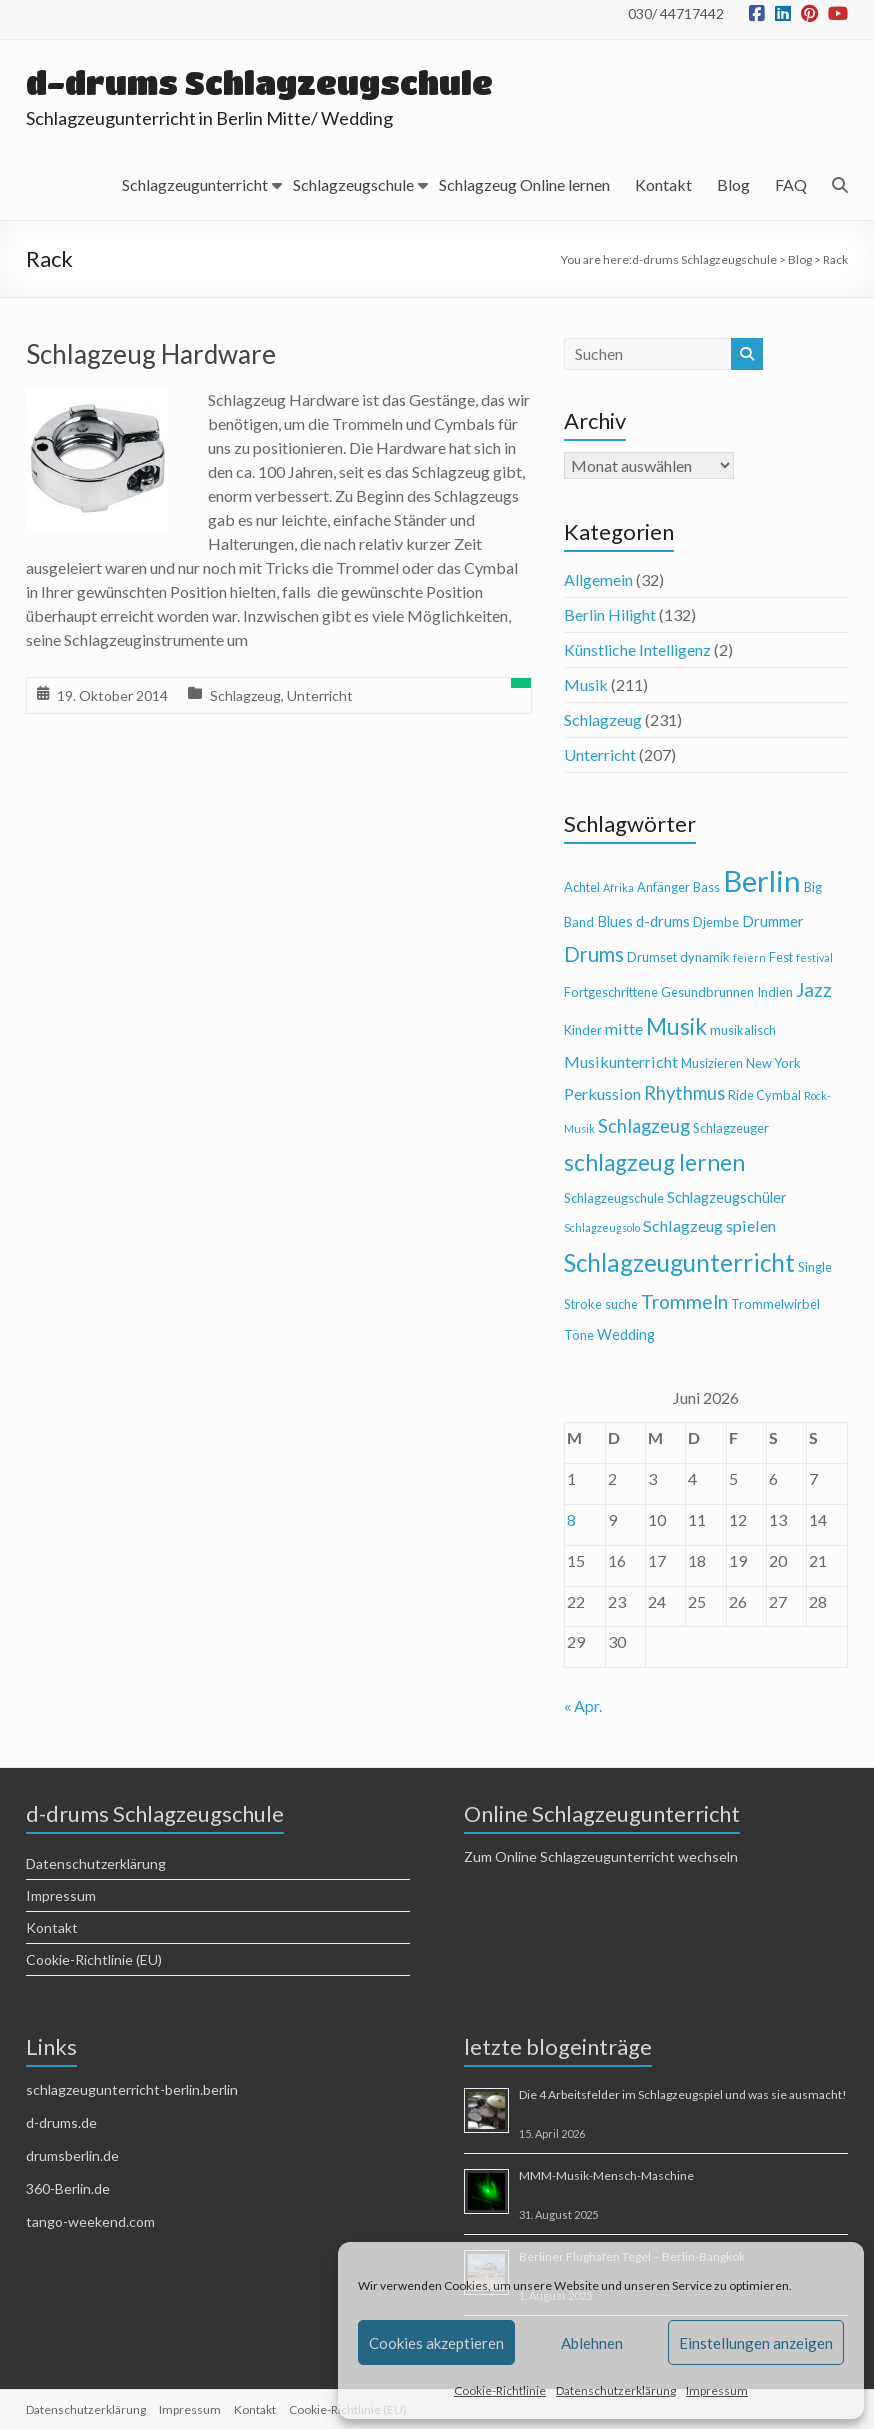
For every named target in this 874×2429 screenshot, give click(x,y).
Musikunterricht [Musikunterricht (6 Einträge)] (621, 1061)
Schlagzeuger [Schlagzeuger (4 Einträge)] (731, 1128)
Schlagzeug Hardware (151, 354)
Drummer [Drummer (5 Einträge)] (773, 921)
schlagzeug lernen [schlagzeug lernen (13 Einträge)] (654, 1162)
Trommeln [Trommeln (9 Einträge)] (684, 1301)
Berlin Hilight (610, 614)
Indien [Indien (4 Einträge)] (775, 992)
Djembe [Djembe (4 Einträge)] (716, 922)
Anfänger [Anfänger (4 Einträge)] (663, 887)
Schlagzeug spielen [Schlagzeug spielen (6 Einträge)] (709, 1225)
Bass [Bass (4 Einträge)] (706, 887)
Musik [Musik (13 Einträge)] (676, 1026)
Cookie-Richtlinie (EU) (94, 1959)
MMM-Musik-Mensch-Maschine (606, 2175)
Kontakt (663, 184)
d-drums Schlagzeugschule (261, 82)
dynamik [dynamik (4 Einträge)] (705, 957)
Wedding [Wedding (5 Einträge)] (626, 1334)
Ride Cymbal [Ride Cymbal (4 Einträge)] (764, 1095)
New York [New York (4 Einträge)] (773, 1063)
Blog (733, 184)
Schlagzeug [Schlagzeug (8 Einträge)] (644, 1126)
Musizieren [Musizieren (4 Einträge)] (712, 1063)
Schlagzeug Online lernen (524, 184)
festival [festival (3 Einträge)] (814, 957)
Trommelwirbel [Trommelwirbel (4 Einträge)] (775, 1304)
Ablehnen (592, 2343)
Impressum (717, 2390)
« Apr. (583, 1705)
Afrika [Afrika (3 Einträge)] (618, 887)
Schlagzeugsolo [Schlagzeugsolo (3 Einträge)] (602, 1227)
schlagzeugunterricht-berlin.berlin (132, 2089)
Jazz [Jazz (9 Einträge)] (814, 989)
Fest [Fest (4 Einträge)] (781, 957)
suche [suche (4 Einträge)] (621, 1304)
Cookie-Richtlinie (500, 2390)
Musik (586, 684)
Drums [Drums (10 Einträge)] (594, 954)
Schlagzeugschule (353, 184)
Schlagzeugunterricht (195, 184)
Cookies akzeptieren (436, 2343)
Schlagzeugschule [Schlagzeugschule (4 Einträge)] (614, 1198)
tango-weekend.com (90, 2221)
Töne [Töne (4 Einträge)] (579, 1335)
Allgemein (598, 579)
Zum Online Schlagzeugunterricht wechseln (601, 1856)
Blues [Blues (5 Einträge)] (615, 921)
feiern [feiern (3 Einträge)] (749, 957)
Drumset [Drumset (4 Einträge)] (652, 957)
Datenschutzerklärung (616, 2390)
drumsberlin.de (72, 2155)
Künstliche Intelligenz (637, 649)
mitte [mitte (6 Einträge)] (624, 1028)
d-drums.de (61, 2122)
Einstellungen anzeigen (756, 2343)
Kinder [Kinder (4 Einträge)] (583, 1030)
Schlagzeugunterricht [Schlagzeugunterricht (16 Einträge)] (679, 1262)
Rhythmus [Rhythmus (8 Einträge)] (684, 1093)
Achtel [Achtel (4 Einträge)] (582, 887)
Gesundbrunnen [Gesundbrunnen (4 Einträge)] (707, 992)
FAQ (791, 184)
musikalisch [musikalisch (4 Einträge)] (743, 1030)
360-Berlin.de (68, 2188)
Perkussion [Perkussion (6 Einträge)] (602, 1093)
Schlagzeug (245, 695)
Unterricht (320, 695)
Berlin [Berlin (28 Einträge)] (762, 880)
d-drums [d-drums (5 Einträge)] (663, 921)
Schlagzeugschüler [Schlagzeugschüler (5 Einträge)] (727, 1197)
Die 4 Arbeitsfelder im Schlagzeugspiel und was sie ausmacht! (683, 2094)
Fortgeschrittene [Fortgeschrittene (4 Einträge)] (611, 992)
